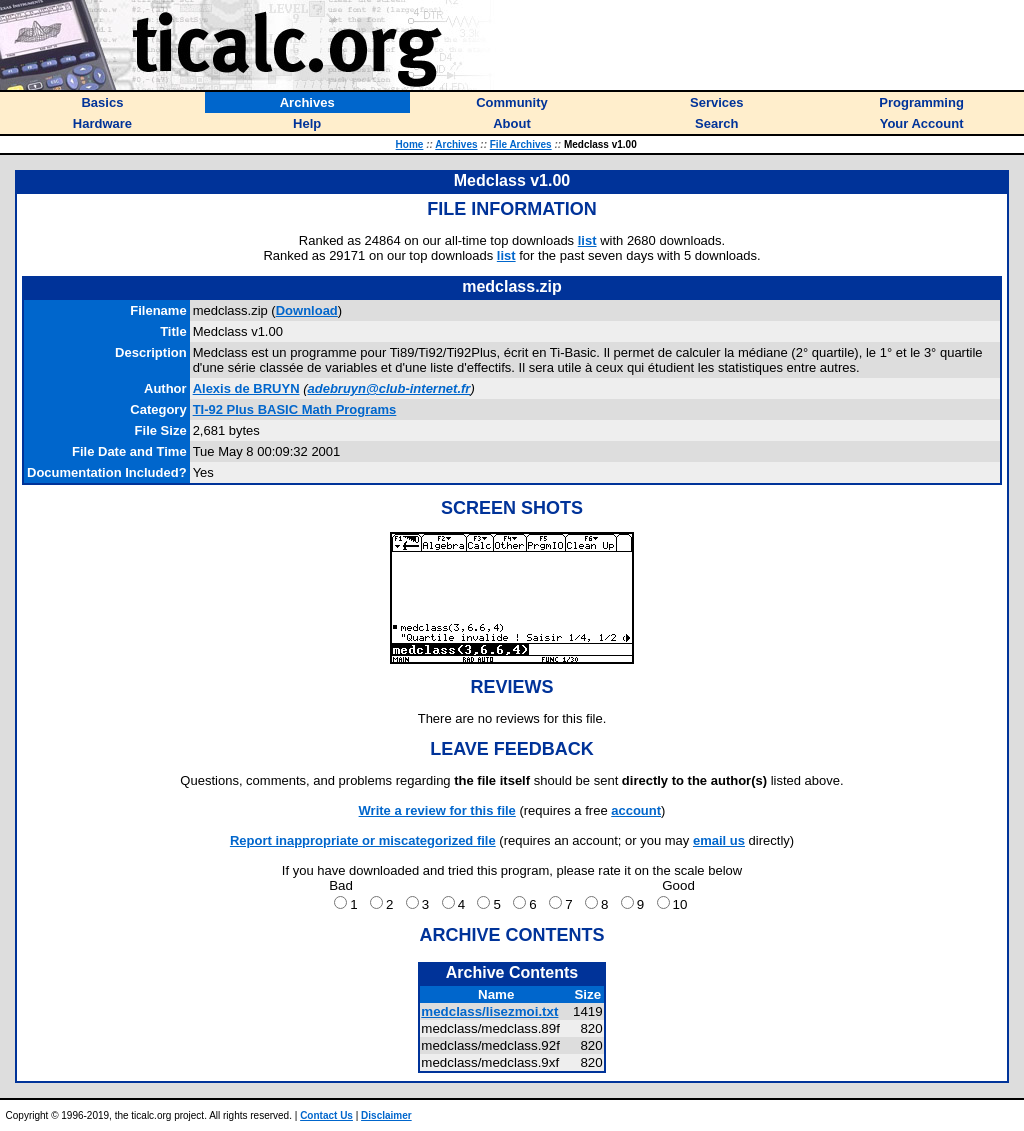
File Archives (521, 144)
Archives (456, 144)
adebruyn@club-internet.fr (389, 388)
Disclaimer (386, 1115)
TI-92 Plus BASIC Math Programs (295, 409)
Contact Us (326, 1115)
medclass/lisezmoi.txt (489, 1011)
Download (307, 310)
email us (719, 840)
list (587, 240)
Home (410, 144)
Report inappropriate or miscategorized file (363, 840)
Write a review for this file (437, 810)
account (636, 810)
